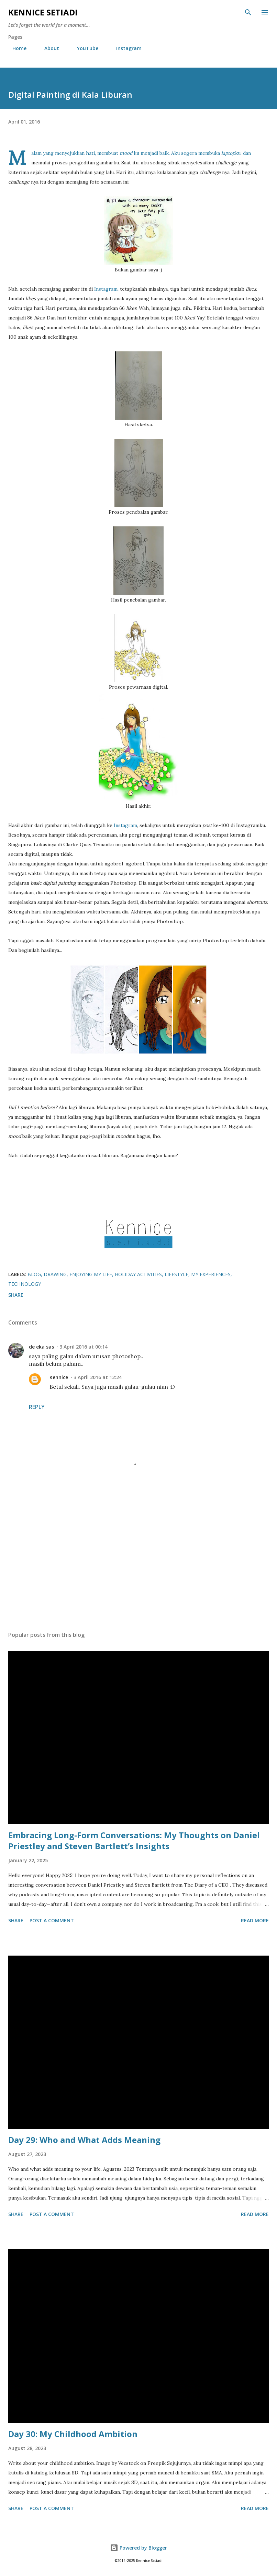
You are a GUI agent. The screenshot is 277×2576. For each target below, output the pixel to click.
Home (15, 48)
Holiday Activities (138, 1274)
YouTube (83, 48)
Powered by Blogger (138, 2547)
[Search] (248, 12)
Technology (24, 1284)
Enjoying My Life (90, 1274)
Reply (37, 1407)
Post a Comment (52, 1920)
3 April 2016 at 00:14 (83, 1346)
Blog (34, 1274)
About (47, 48)
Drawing (55, 1274)
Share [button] (15, 1295)
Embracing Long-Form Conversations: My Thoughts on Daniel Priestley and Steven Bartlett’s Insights (134, 1840)
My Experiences (211, 1274)
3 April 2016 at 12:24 (98, 1377)
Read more (255, 1920)
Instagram (124, 48)
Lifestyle (176, 1274)
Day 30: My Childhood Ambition (72, 2433)
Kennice (58, 1377)
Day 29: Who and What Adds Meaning (84, 2139)
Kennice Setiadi (43, 12)
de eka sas (41, 1346)
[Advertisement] (138, 1561)
